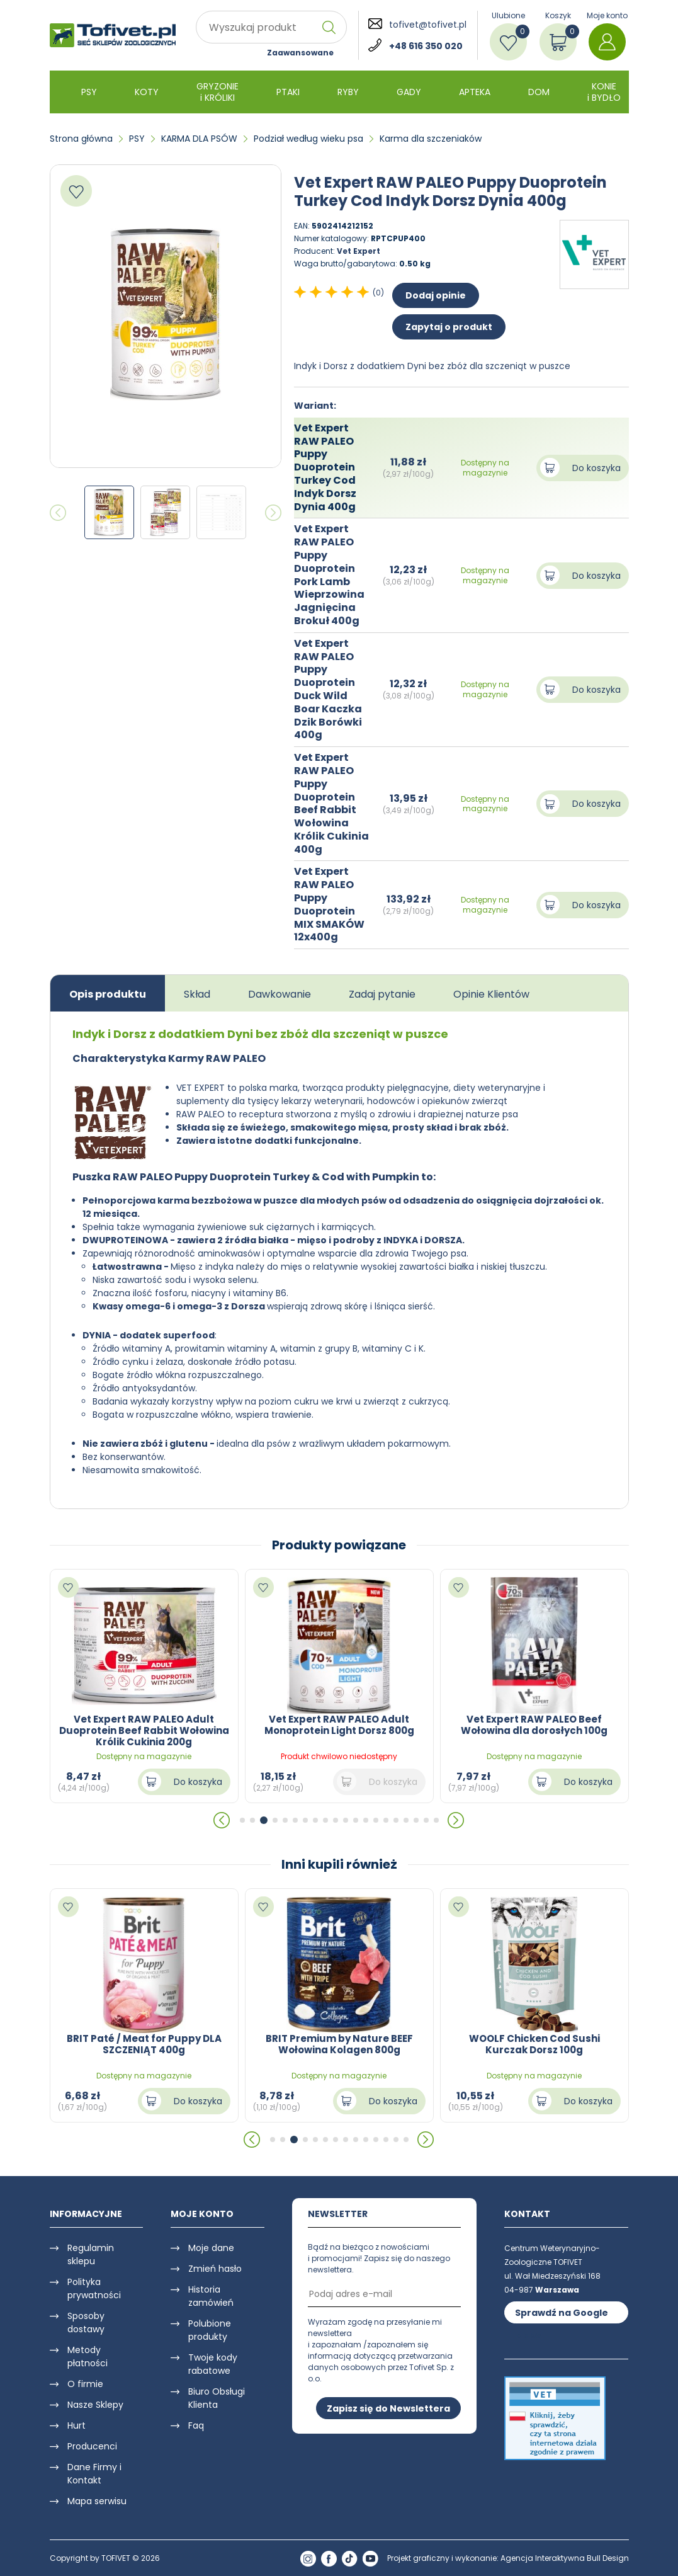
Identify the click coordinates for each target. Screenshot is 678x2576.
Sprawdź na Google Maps (561, 2314)
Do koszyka (596, 468)
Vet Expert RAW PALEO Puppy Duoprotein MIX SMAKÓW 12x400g (329, 904)
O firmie (85, 2384)
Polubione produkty (209, 2330)
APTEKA (474, 92)
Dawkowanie (279, 994)
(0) (378, 292)
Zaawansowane (300, 52)
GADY (409, 92)
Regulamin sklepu (90, 2254)
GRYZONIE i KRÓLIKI (217, 92)
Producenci (92, 2446)
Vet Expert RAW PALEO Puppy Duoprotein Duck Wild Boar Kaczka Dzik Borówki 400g (328, 689)
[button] (222, 1820)
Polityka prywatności (94, 2288)
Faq (196, 2425)
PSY (89, 92)
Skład (197, 994)
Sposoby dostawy (86, 2322)
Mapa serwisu (97, 2501)
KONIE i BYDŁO (604, 92)
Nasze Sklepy (95, 2404)
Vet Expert (358, 251)
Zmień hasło (215, 2268)
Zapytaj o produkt (448, 327)
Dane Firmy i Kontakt (94, 2474)
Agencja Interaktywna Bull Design (564, 2558)
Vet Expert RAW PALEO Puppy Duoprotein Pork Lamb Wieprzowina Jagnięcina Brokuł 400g (329, 574)
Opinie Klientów (491, 994)
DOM (539, 92)
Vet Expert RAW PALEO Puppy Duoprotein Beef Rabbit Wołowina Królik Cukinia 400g (331, 803)
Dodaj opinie (435, 295)
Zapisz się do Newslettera (388, 2408)
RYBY (348, 92)
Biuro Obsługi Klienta (216, 2398)
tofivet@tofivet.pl (427, 24)
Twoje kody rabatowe (212, 2364)
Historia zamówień (211, 2296)
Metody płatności (87, 2356)
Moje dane (211, 2248)
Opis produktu (107, 994)
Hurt (76, 2425)
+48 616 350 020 (426, 46)
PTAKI (288, 92)
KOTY (147, 92)
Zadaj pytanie (382, 994)
